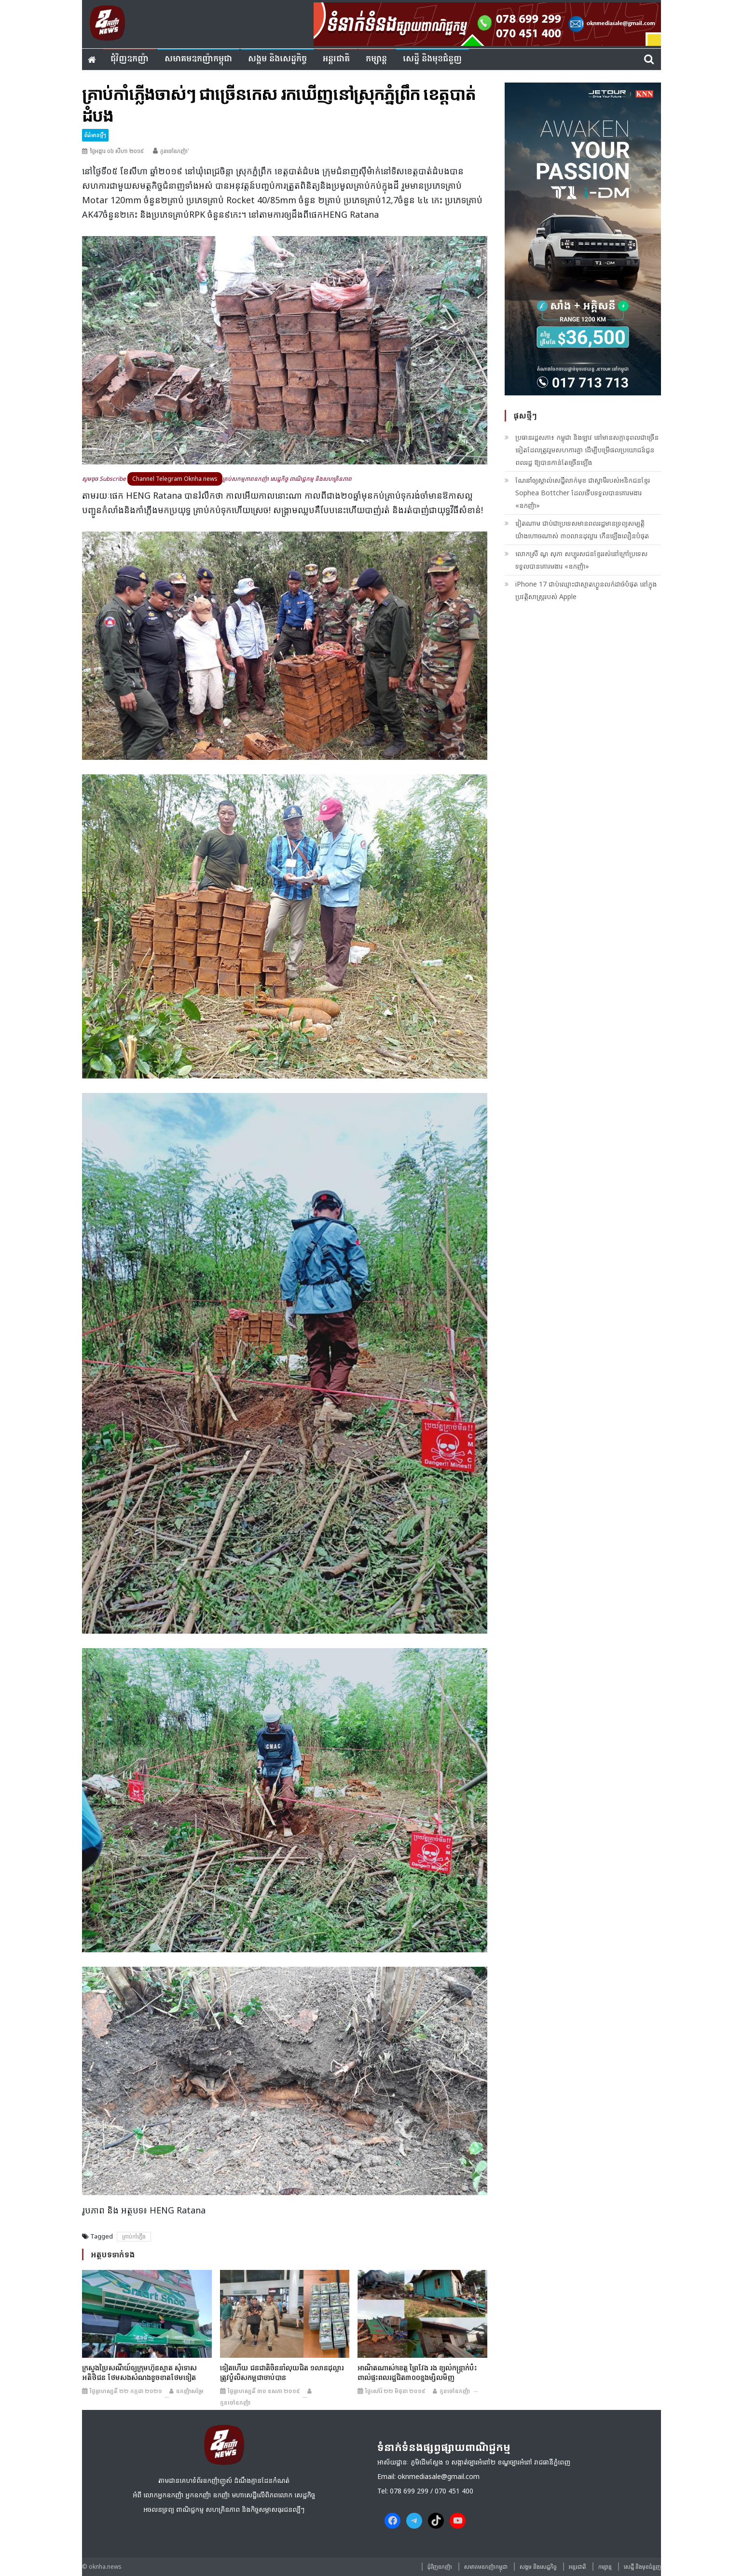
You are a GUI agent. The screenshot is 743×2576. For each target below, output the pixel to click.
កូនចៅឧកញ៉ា (235, 2402)
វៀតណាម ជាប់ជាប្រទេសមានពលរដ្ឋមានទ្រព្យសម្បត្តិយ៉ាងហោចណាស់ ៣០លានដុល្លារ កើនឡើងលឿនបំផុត (582, 529)
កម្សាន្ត (376, 59)
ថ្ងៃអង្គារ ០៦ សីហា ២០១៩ (117, 151)
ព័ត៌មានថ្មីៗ (95, 135)
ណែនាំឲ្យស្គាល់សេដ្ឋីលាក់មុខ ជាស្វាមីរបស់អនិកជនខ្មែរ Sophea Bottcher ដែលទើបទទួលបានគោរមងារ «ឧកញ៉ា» (582, 493)
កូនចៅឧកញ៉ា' (174, 151)
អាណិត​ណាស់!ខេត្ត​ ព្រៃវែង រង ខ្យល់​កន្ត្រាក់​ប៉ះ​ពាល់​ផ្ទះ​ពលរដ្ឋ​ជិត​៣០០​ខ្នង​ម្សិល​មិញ (417, 2372)
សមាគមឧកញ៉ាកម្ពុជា (198, 59)
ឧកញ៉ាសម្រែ (190, 2391)
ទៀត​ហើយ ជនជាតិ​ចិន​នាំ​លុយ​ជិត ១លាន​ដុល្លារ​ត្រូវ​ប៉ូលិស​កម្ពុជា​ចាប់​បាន (282, 2372)
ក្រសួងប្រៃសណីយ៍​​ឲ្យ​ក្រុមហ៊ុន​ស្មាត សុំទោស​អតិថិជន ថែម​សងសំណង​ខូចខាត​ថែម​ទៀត (139, 2372)
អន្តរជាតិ (336, 59)
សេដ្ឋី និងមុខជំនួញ (432, 59)
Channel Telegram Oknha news (175, 479)
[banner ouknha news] (487, 22)
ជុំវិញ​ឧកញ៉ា (129, 59)
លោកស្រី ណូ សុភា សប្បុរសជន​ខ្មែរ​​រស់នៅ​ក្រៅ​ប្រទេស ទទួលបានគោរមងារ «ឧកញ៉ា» (581, 560)
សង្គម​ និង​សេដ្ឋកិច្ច (277, 59)
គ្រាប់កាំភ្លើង (134, 2236)
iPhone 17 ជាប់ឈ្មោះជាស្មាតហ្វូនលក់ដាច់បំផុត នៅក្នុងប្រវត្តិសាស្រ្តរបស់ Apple (586, 590)
